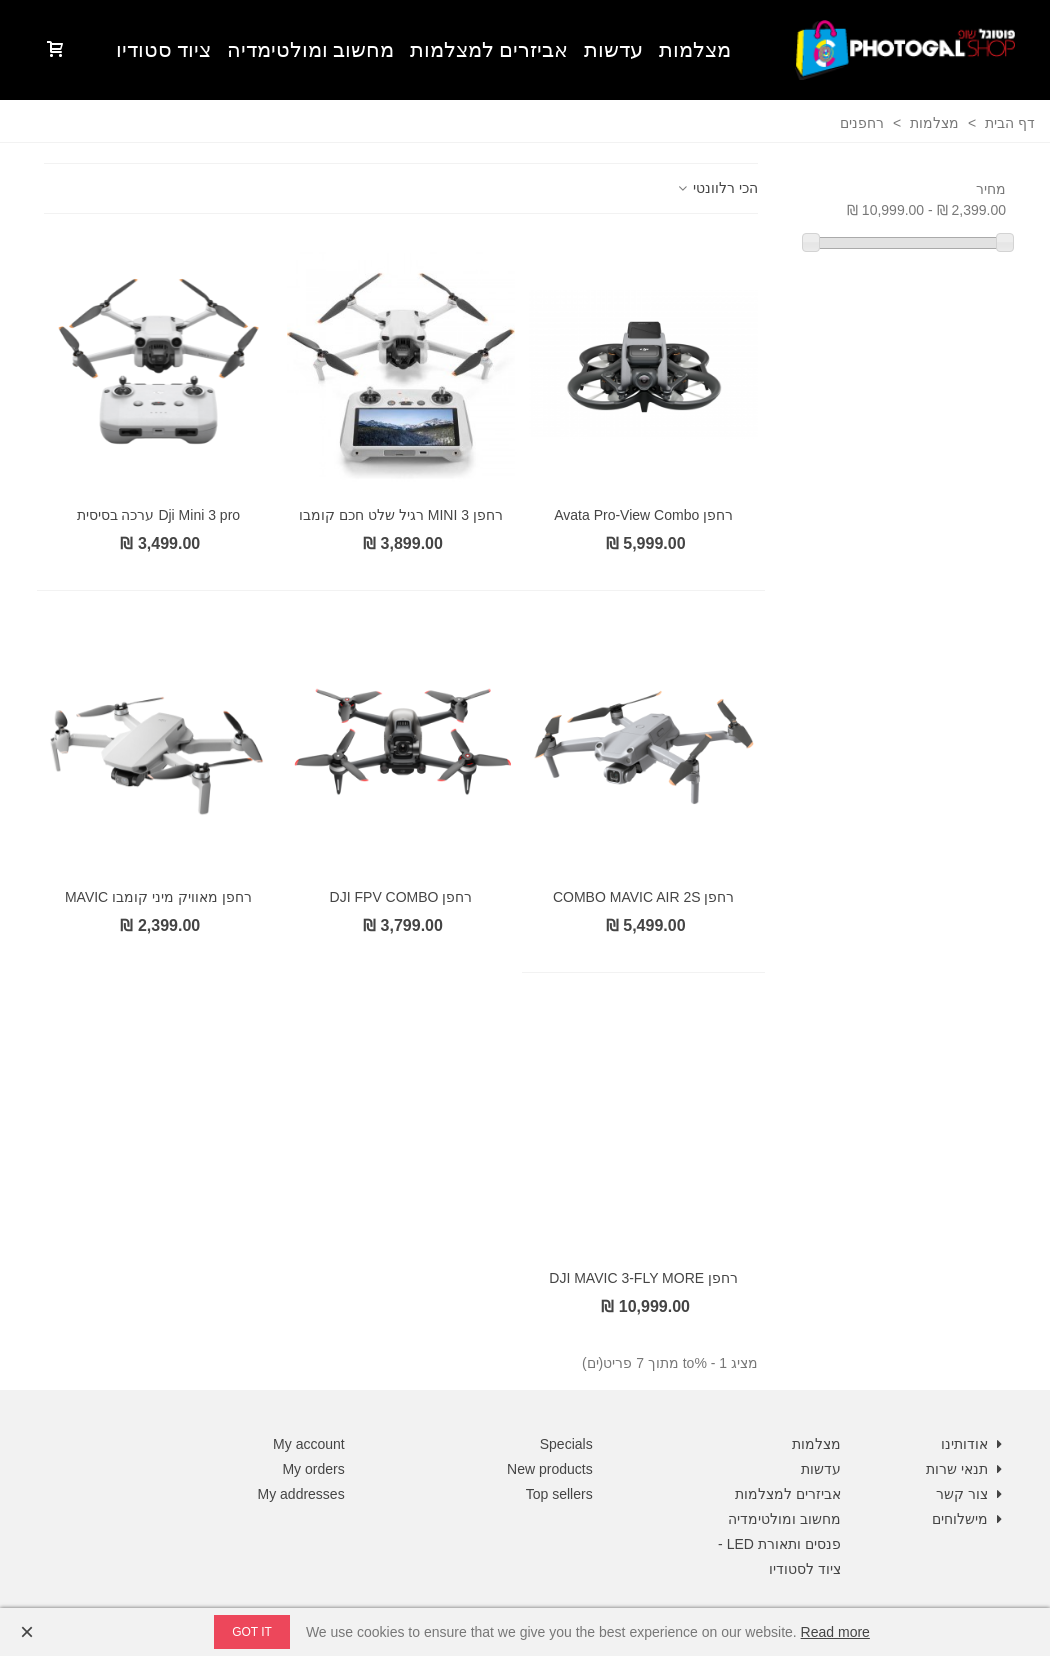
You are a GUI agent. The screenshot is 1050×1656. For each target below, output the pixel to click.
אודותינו (973, 1444)
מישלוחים (969, 1519)
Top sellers (559, 1494)
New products (550, 1469)
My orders (313, 1469)
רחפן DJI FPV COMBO (401, 897)
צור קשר (971, 1494)
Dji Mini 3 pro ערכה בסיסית (158, 515)
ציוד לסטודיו (805, 1569)
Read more (835, 1632)
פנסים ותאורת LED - (779, 1544)
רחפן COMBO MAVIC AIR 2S (643, 897)
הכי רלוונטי (716, 188)
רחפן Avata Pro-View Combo (643, 515)
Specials (566, 1444)
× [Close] (27, 1631)
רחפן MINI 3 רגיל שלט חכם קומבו (401, 515)
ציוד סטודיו (163, 50)
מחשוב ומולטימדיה (310, 50)
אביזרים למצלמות (489, 50)
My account (309, 1444)
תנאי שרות (966, 1469)
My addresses (301, 1494)
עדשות (613, 50)
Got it (252, 1632)
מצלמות (695, 50)
